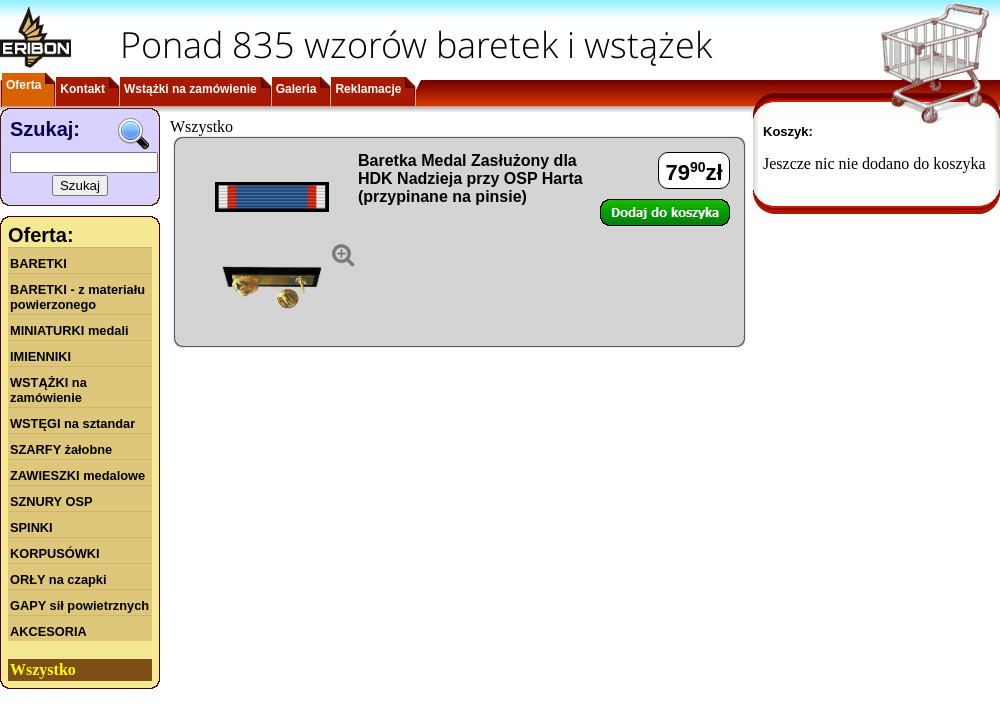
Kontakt (82, 89)
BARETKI (38, 263)
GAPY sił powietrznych (79, 605)
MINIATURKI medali (69, 330)
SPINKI (31, 527)
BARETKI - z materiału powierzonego (77, 297)
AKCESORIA (48, 631)
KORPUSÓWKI (55, 553)
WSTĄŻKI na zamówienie (48, 390)
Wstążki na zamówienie (190, 89)
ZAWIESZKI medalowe (77, 475)
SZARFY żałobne (61, 449)
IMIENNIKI (40, 356)
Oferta (23, 85)
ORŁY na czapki (58, 579)
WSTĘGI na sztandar (72, 423)
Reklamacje (368, 89)
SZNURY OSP (51, 501)
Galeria (296, 89)
